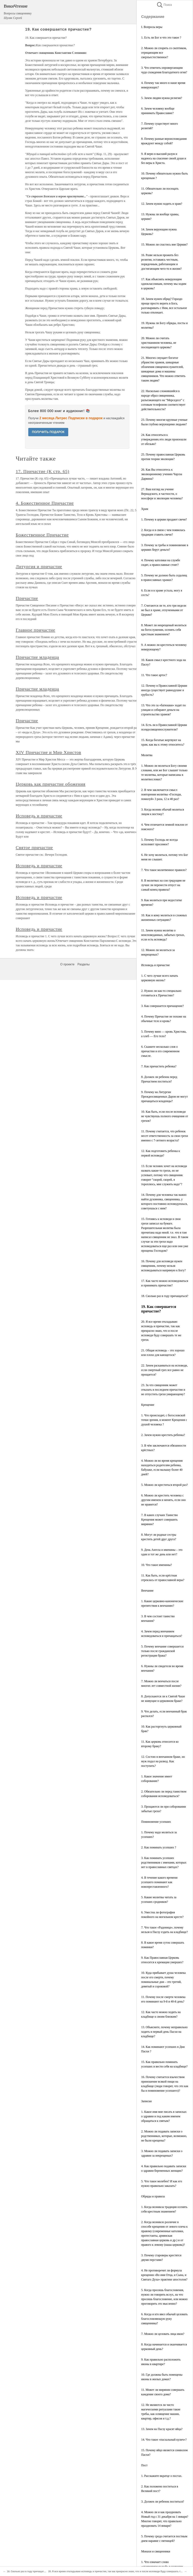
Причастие (27, 598)
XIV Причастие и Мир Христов (48, 752)
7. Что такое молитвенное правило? (164, 870)
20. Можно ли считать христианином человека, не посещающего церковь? (158, 343)
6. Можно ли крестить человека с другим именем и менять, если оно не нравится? (163, 1500)
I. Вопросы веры (151, 27)
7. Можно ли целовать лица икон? (162, 2333)
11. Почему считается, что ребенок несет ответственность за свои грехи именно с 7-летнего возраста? (164, 1136)
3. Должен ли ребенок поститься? (162, 2501)
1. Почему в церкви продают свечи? (164, 519)
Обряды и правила (153, 2196)
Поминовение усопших (156, 1821)
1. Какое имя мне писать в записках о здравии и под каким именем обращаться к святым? (164, 2116)
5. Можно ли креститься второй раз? (164, 1484)
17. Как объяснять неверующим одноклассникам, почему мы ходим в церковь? (163, 284)
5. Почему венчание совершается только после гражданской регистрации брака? (162, 1651)
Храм (144, 508)
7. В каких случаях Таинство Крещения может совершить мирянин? (159, 1519)
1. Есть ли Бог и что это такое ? (161, 37)
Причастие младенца (37, 657)
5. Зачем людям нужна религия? (161, 98)
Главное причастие (35, 630)
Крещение (147, 1404)
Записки (146, 2101)
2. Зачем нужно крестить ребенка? (163, 1435)
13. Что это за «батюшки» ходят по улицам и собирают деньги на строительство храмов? (163, 710)
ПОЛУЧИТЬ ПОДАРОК (48, 432)
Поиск (164, 4)
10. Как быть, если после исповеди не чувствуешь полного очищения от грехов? (164, 1116)
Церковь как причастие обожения (50, 784)
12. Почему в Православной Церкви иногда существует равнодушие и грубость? (164, 690)
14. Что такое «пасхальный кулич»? (164, 2439)
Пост (144, 2465)
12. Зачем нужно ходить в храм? (161, 203)
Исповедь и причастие (155, 965)
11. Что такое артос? (154, 675)
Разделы (83, 964)
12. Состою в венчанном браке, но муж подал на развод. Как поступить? (163, 1761)
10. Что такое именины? (156, 1564)
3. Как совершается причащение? (162, 1005)
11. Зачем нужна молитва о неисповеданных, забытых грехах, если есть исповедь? (163, 935)
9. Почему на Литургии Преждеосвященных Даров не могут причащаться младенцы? (164, 1096)
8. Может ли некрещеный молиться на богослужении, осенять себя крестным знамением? (163, 630)
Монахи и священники (155, 2551)
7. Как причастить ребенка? (158, 1066)
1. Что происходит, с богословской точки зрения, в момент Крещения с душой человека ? (164, 1420)
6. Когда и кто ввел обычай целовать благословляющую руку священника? (164, 2319)
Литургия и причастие (39, 566)
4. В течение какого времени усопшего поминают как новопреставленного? (159, 1882)
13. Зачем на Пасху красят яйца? (161, 2429)
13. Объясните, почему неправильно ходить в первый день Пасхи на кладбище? (164, 2032)
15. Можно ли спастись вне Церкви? (164, 244)
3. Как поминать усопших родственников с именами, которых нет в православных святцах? (163, 1862)
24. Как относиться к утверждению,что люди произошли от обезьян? (163, 439)
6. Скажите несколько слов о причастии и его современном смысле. (160, 1051)
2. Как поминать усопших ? (158, 1847)
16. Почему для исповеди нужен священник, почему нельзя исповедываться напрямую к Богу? (163, 1266)
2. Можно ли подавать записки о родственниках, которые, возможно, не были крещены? (164, 2136)
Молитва (146, 755)
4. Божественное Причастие (45, 503)
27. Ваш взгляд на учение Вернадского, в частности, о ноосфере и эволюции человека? (162, 494)
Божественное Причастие (42, 534)
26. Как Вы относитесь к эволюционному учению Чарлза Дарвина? (161, 474)
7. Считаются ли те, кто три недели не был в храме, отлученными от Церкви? (163, 610)
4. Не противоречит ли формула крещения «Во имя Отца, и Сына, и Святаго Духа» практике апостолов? (164, 2275)
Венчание (147, 1590)
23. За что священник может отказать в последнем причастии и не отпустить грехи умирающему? (163, 1389)
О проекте (67, 964)
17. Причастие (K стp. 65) (42, 471)
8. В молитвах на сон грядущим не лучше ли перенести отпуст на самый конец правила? (163, 885)
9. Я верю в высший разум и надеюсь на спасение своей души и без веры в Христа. (163, 158)
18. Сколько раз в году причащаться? (164, 1296)
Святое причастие (34, 847)
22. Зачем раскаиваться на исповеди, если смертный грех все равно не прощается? (164, 1370)
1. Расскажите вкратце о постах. (161, 2475)
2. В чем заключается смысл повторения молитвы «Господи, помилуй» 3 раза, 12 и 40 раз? (161, 794)
